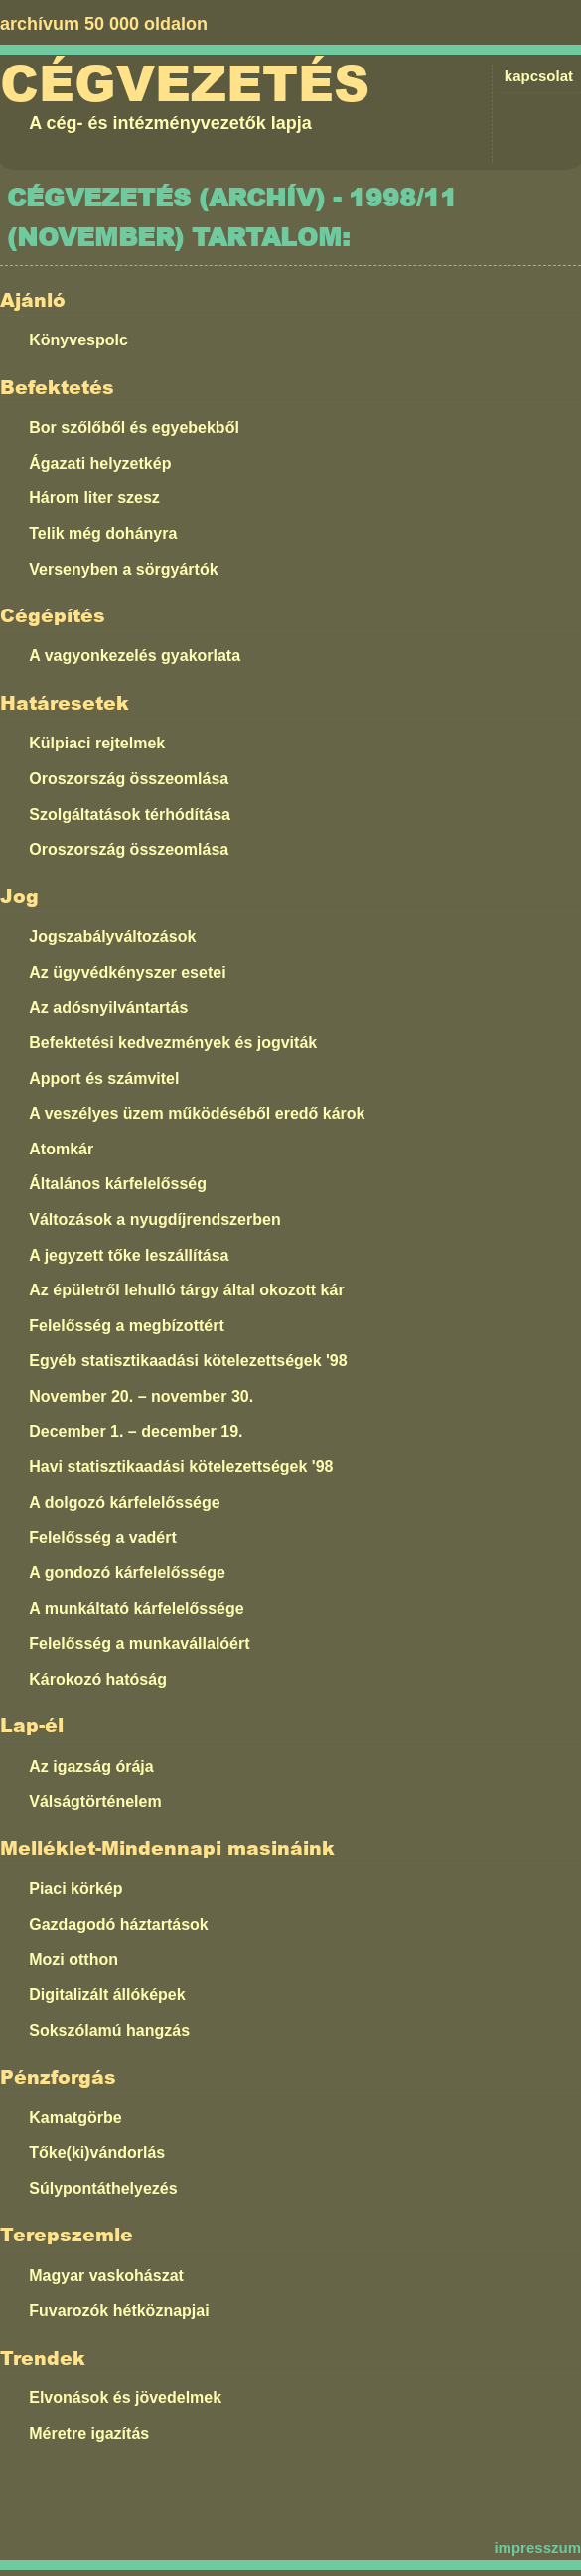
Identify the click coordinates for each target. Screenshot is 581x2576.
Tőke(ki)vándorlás (97, 2152)
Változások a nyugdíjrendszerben (154, 1219)
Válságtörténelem (95, 1801)
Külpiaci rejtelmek (97, 743)
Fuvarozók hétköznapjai (119, 2310)
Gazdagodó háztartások (118, 1924)
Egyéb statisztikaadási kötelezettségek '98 (188, 1360)
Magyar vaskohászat (106, 2275)
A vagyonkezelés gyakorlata (134, 655)
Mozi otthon (73, 1959)
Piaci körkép (75, 1888)
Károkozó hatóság (98, 1679)
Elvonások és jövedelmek (125, 2397)
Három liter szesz (94, 497)
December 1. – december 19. (135, 1432)
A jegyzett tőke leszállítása (128, 1255)
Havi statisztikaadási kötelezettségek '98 (181, 1466)
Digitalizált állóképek (107, 1994)
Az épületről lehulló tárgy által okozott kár (186, 1290)
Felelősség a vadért (103, 1537)
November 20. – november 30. (141, 1396)
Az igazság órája (91, 1766)
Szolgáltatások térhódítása (129, 814)
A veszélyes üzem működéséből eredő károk (196, 1113)
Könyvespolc (78, 340)
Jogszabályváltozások (112, 936)
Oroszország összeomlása (128, 778)
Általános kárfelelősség (118, 1183)
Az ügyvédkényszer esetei (127, 972)
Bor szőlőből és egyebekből (134, 427)
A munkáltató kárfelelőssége (136, 1608)
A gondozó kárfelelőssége (127, 1572)
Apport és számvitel (104, 1078)
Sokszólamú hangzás (109, 2030)
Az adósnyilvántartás (108, 1007)
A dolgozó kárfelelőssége (124, 1502)
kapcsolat (539, 76)
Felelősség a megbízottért (126, 1325)
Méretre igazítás (89, 2433)
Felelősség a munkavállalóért (139, 1643)
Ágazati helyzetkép (100, 463)
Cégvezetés (184, 84)
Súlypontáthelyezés (103, 2188)
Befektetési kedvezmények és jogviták (173, 1042)
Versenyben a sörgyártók (123, 569)
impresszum (537, 2547)
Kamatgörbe (75, 2117)
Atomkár (61, 1149)
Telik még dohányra (103, 533)
